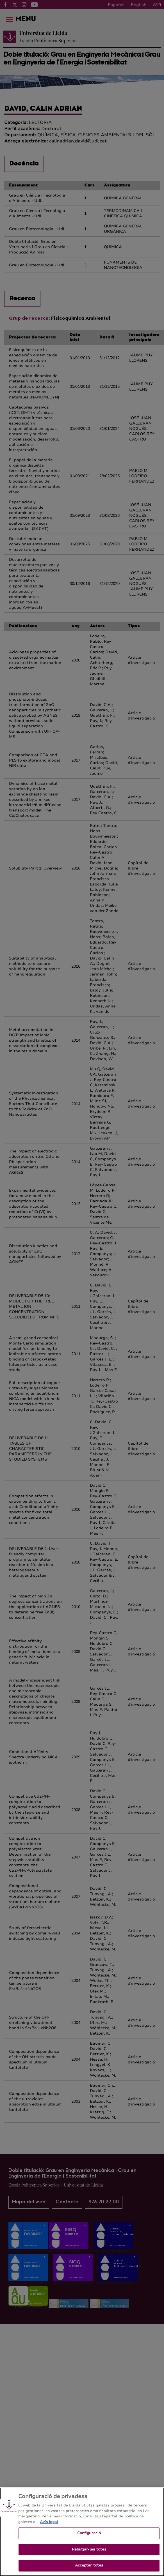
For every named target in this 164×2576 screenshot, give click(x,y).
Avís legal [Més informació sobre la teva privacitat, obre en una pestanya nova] (49, 2526)
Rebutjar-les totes (89, 2553)
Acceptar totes (89, 2569)
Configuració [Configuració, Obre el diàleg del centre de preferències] (89, 2537)
